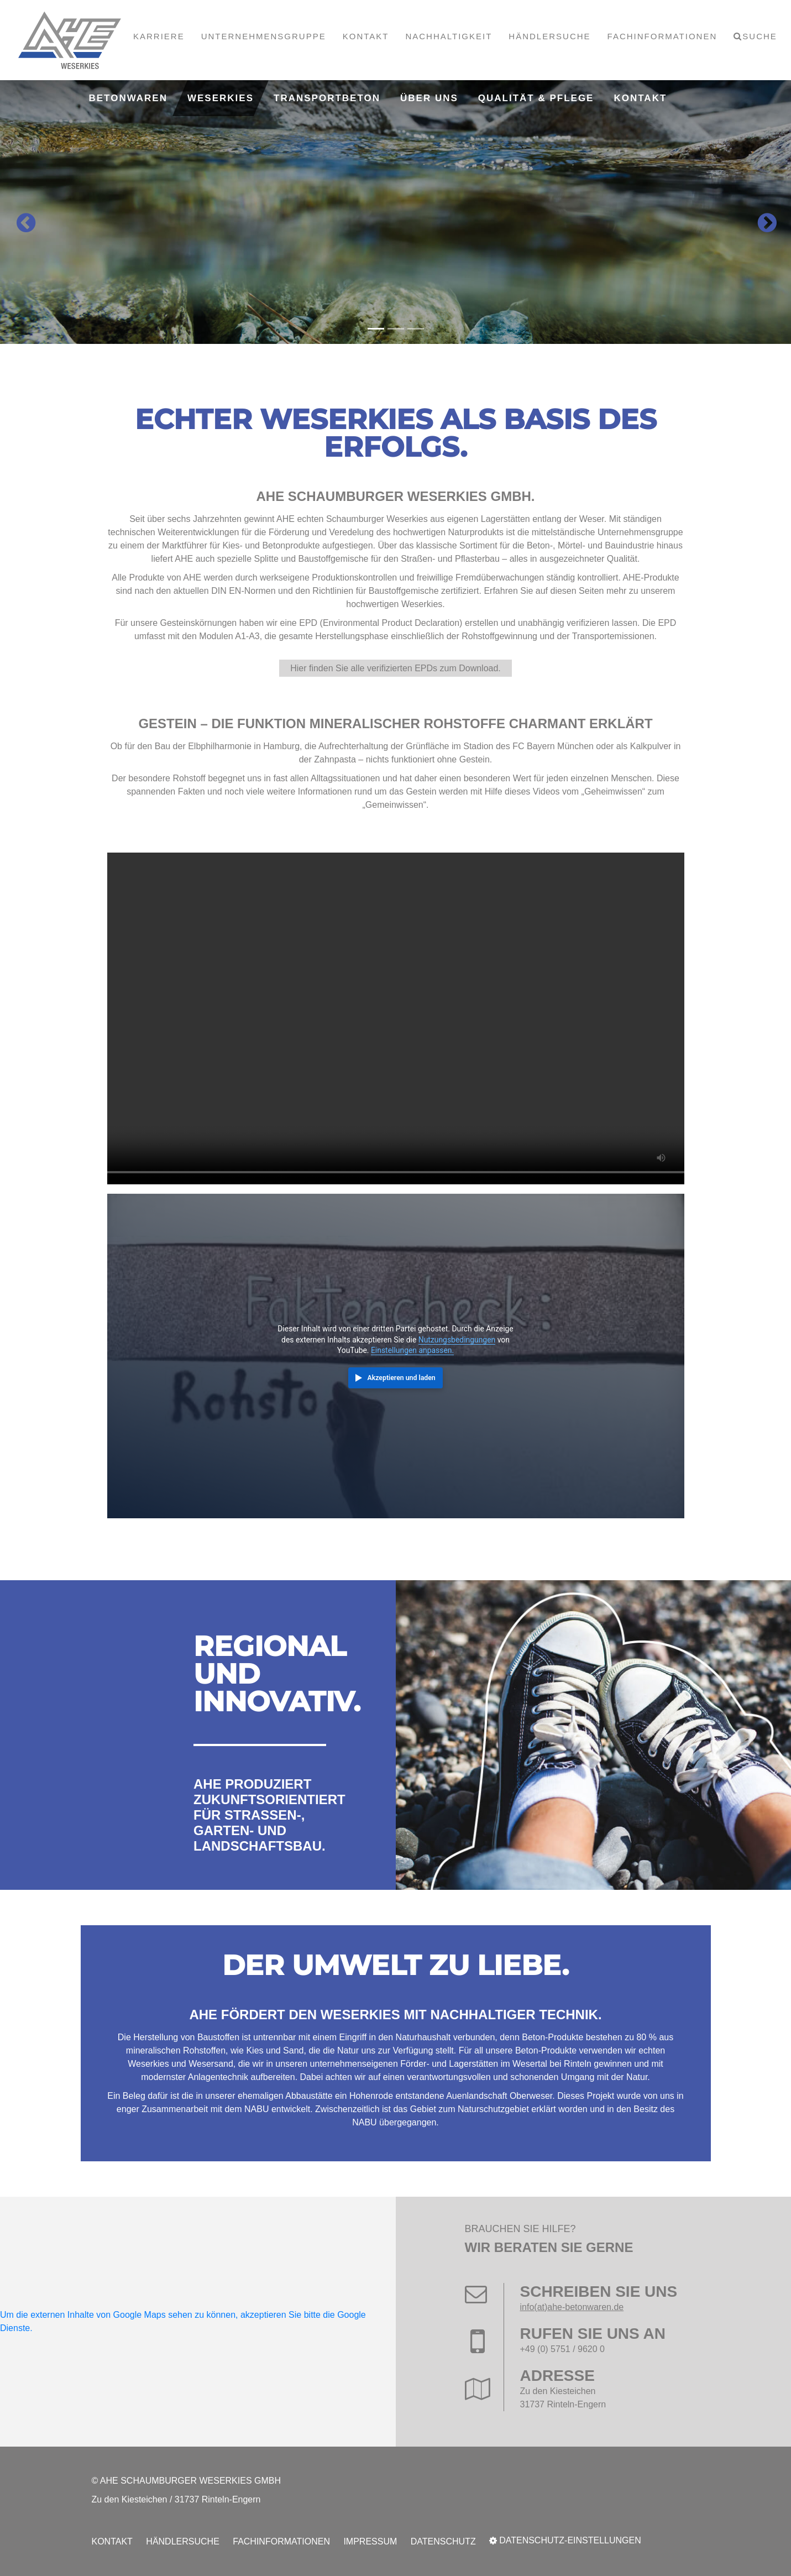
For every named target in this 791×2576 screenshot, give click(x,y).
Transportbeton (327, 98)
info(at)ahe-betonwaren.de (572, 2307)
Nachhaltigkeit (448, 36)
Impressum (370, 2541)
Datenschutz (443, 2541)
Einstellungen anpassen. (412, 1350)
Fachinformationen (662, 36)
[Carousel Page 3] (415, 329)
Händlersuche (549, 36)
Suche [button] (759, 36)
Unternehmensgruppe (263, 36)
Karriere (159, 36)
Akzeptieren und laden (402, 1378)
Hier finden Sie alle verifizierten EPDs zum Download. (395, 668)
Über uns (429, 98)
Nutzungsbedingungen (456, 1339)
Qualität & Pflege (536, 98)
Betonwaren (128, 98)
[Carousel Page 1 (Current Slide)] (376, 329)
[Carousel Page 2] (395, 329)
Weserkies (220, 98)
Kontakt (366, 36)
